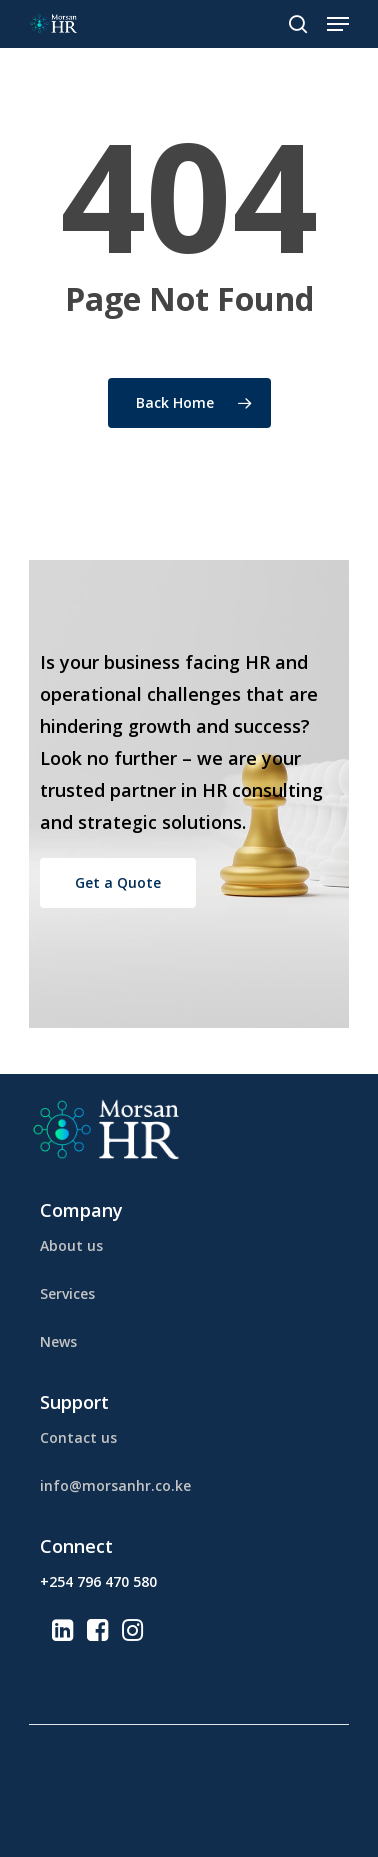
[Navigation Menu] (338, 24)
